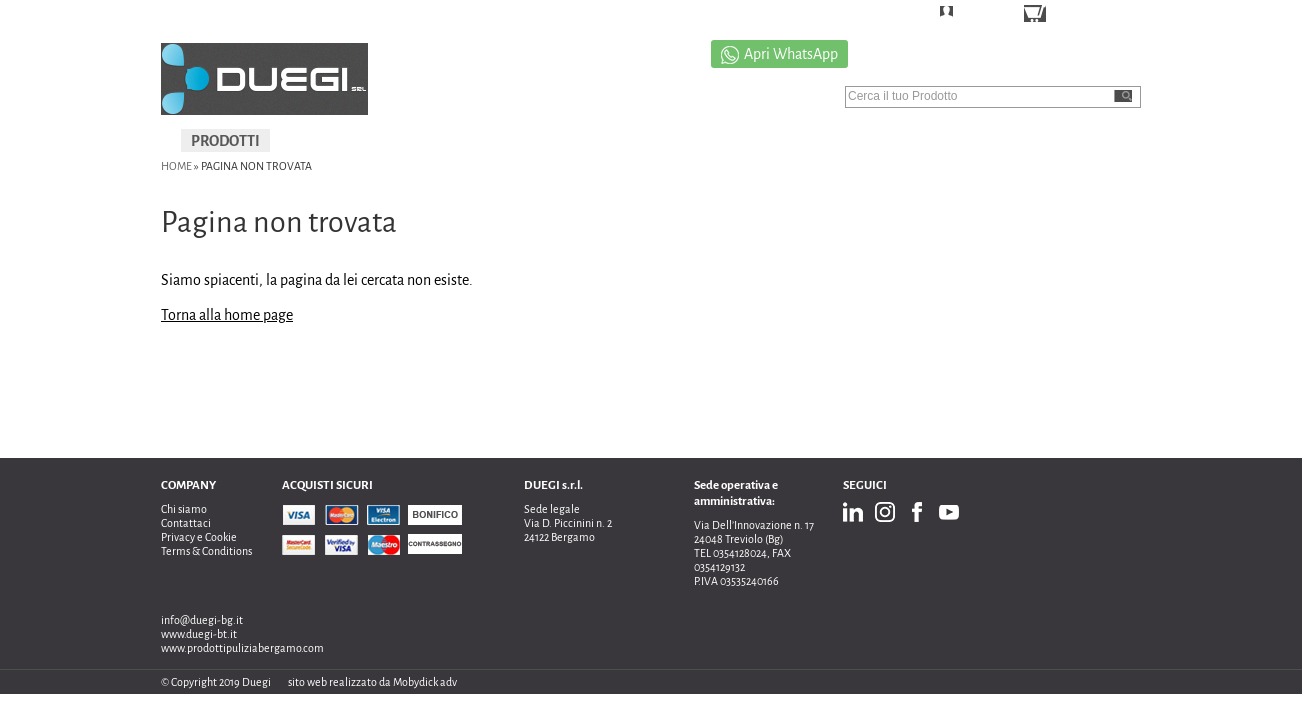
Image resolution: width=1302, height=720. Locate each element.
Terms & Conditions (206, 551)
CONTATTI (1004, 141)
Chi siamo (184, 509)
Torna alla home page (227, 315)
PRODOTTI (225, 141)
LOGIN (977, 14)
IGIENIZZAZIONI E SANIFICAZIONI (408, 141)
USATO (578, 141)
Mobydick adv (425, 682)
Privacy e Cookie (199, 537)
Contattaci (186, 523)
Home (176, 166)
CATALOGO (901, 141)
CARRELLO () (1091, 15)
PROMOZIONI (680, 141)
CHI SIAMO (796, 141)
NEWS (1091, 141)
